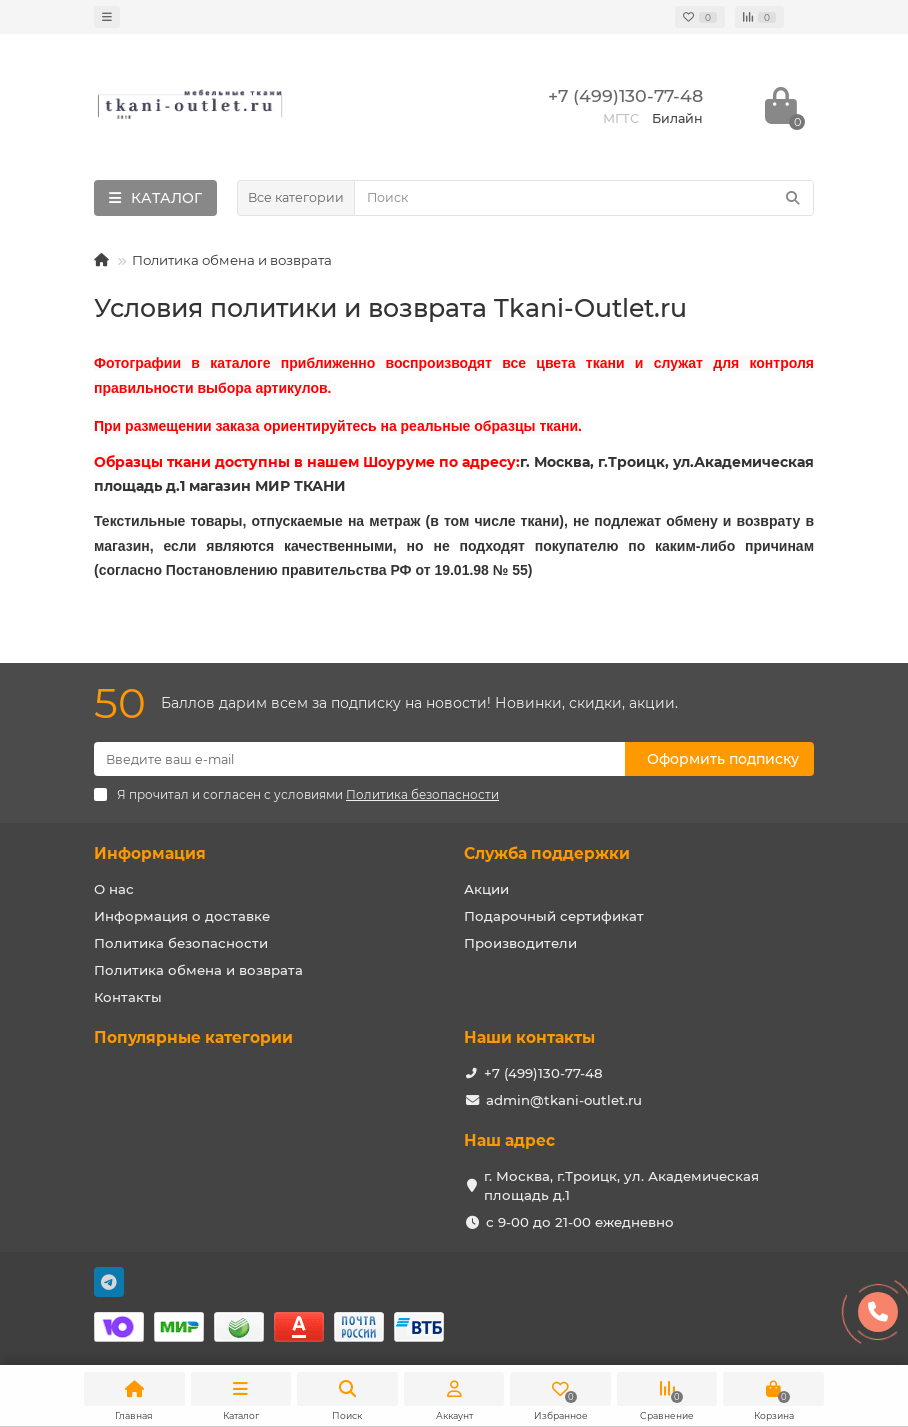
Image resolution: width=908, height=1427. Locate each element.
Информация (150, 853)
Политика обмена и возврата (198, 970)
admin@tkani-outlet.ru (564, 1100)
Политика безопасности (181, 943)
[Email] (359, 759)
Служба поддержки (547, 853)
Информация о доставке (182, 916)
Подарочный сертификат (554, 916)
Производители (520, 943)
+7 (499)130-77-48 (543, 1073)
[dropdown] (107, 17)
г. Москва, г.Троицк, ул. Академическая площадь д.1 (621, 1185)
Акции (486, 889)
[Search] (584, 198)
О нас (114, 889)
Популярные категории (193, 1037)
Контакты (128, 997)
